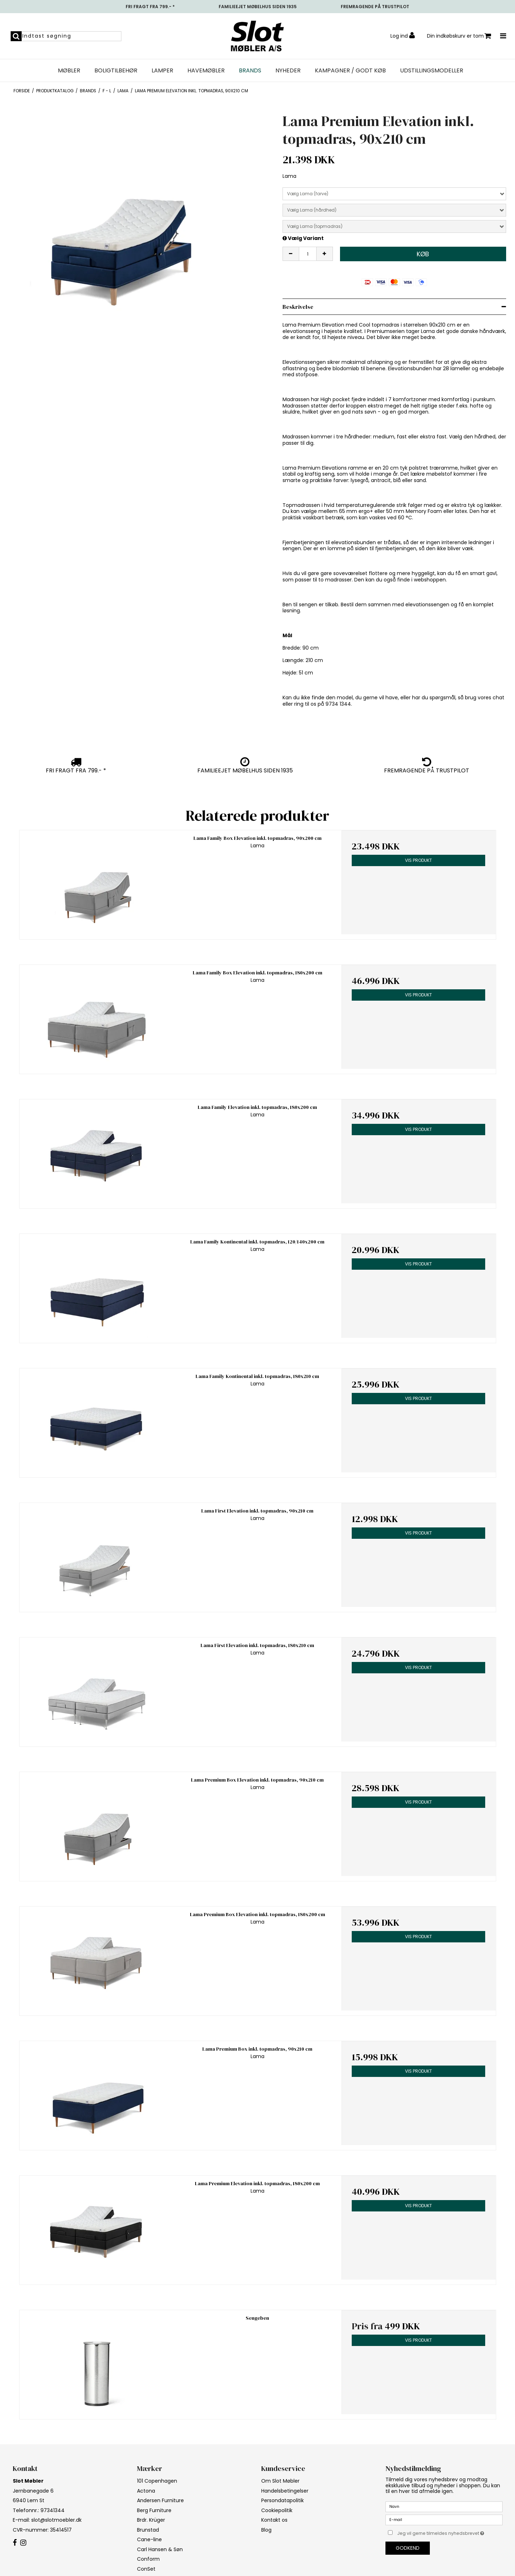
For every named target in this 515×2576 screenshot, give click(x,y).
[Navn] (444, 2506)
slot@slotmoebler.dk (56, 2519)
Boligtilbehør (115, 70)
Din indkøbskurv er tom (459, 36)
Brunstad (148, 2529)
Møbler (69, 70)
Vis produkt (418, 860)
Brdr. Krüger (151, 2519)
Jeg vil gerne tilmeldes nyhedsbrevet (449, 2532)
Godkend (408, 2548)
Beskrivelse (298, 307)
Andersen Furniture (160, 2500)
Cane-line (149, 2539)
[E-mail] (444, 2519)
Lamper (162, 70)
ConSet (146, 2568)
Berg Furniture (154, 2510)
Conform (148, 2559)
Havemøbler (206, 70)
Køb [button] (423, 254)
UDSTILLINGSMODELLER (431, 70)
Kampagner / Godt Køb (350, 70)
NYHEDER (288, 70)
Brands (250, 70)
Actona (146, 2490)
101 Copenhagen (157, 2480)
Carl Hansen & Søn (160, 2549)
